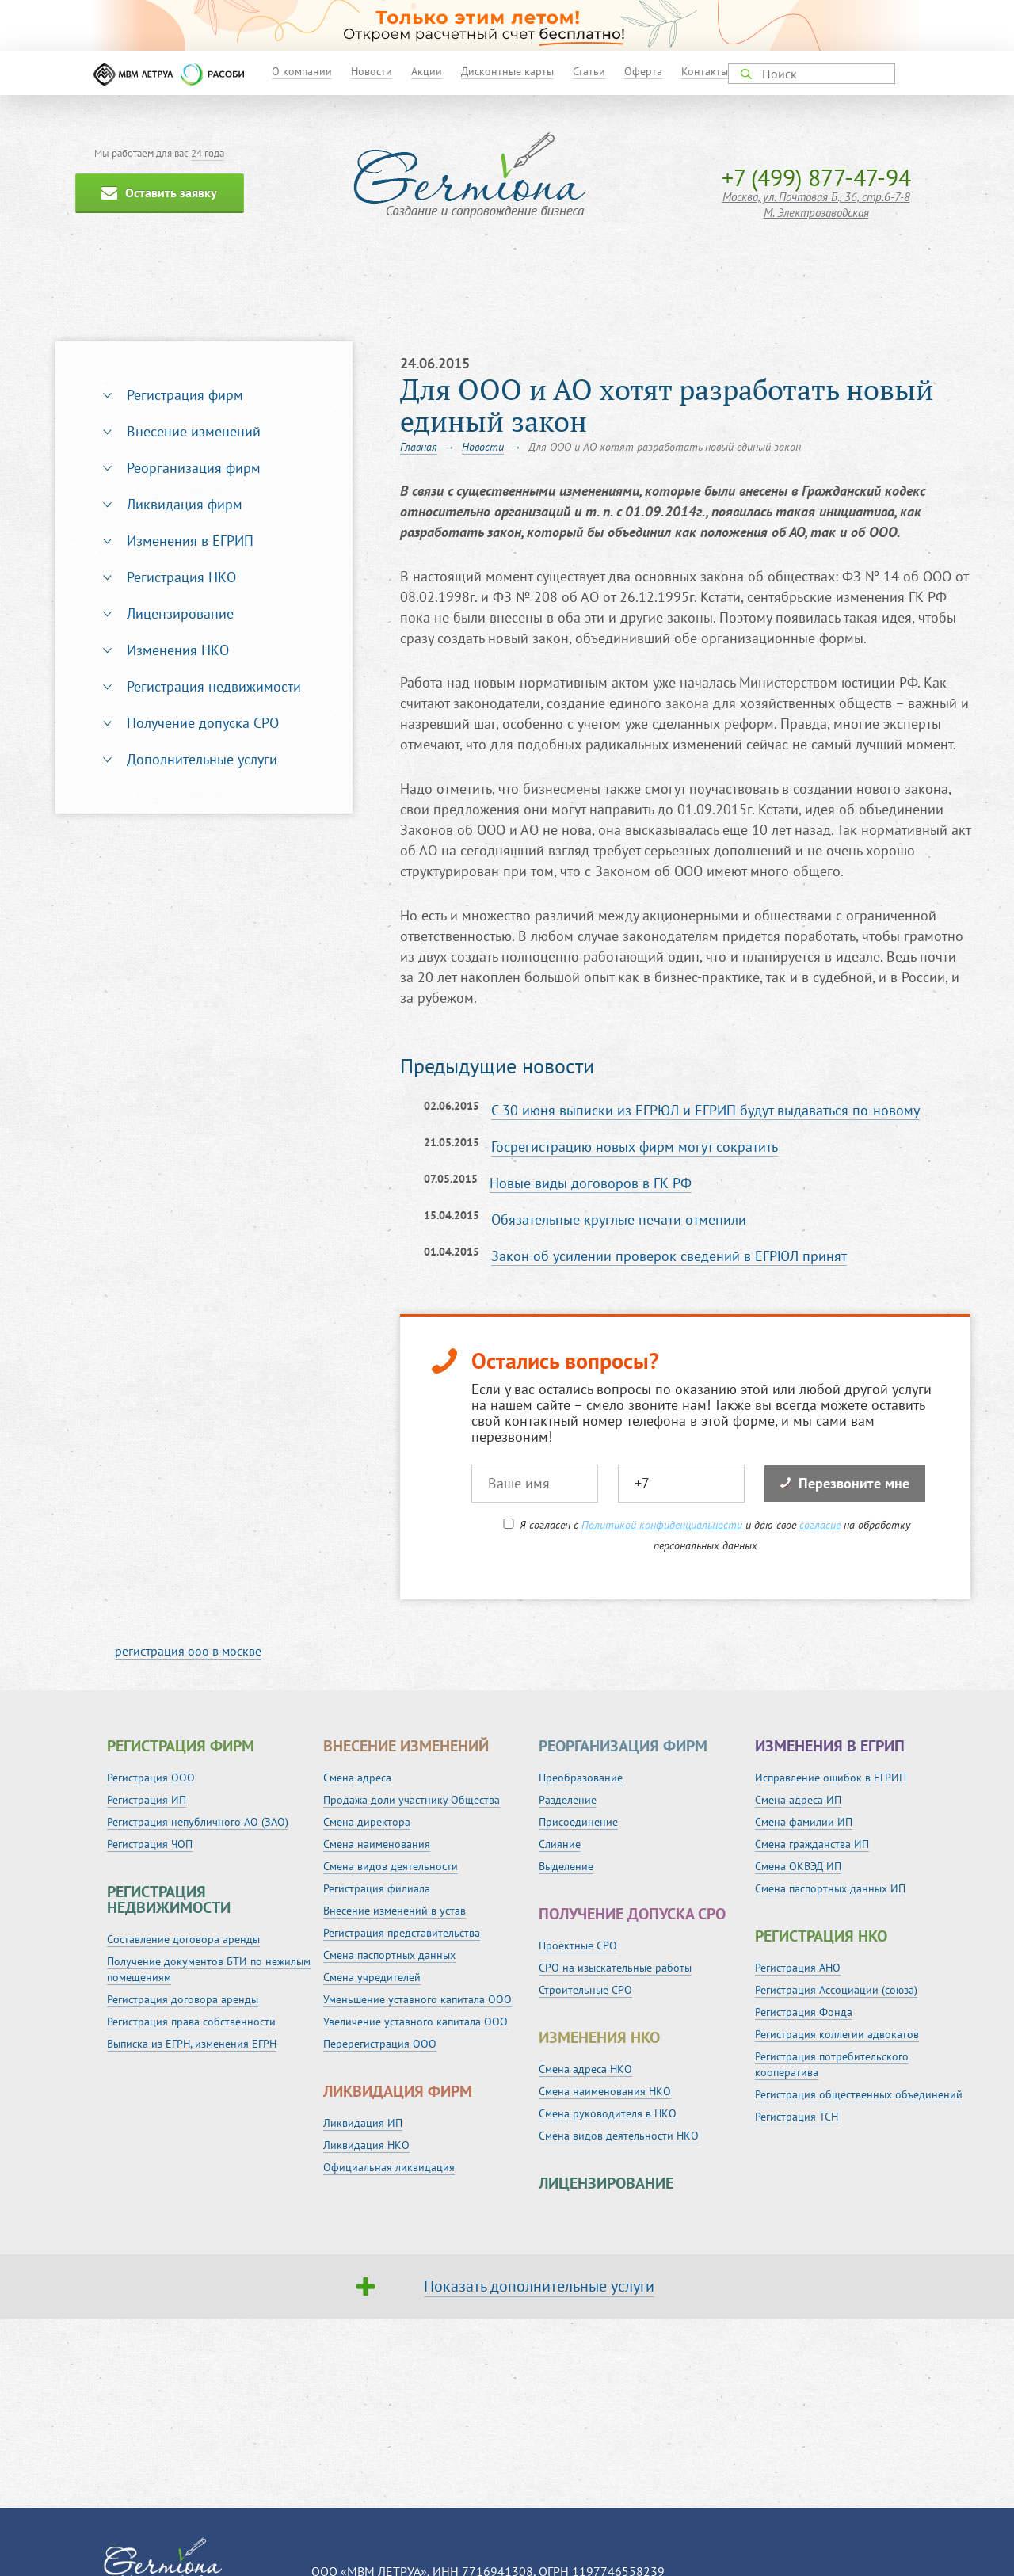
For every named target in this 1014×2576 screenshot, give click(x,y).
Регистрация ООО (151, 1777)
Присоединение (578, 1822)
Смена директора (366, 1822)
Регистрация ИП (146, 1800)
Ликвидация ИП (362, 2123)
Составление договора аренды (183, 1939)
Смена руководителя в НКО (608, 2113)
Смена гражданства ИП (812, 1844)
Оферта (643, 71)
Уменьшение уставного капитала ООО (417, 1999)
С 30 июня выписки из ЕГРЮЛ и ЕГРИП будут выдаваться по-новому (705, 1110)
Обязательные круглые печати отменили (618, 1219)
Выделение (566, 1866)
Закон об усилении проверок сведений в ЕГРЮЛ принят (669, 1256)
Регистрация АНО (798, 1968)
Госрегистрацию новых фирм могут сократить (634, 1146)
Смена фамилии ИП (803, 1822)
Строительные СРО (585, 1990)
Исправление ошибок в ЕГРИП (830, 1777)
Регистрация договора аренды (182, 1999)
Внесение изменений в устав (394, 1910)
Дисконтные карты (507, 71)
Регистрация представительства (401, 1933)
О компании (302, 71)
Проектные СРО (578, 1945)
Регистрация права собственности (191, 2021)
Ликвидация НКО (366, 2145)
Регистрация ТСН (796, 2116)
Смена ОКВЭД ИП (798, 1866)
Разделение (568, 1800)
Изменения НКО (178, 650)
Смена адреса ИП (798, 1800)
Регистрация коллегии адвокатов (837, 2034)
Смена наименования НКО (605, 2091)
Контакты (704, 71)
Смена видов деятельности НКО (619, 2135)
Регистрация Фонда (803, 2012)
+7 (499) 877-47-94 (816, 177)
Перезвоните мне (844, 1483)
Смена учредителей (372, 1977)
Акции (426, 71)
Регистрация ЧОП (150, 1844)
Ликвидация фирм (184, 504)
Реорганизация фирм (194, 468)
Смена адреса (357, 1777)
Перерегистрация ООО (379, 2044)
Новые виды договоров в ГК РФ (591, 1183)
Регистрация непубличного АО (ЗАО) (197, 1822)
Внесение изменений (194, 431)
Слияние (560, 1844)
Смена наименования (376, 1844)
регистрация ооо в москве (188, 1651)
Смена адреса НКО (585, 2069)
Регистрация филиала (376, 1888)
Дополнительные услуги (202, 759)
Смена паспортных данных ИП (830, 1888)
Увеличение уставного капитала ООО (415, 2021)
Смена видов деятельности (390, 1866)
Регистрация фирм (185, 395)
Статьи (589, 71)
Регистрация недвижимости (214, 686)
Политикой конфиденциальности (661, 1525)
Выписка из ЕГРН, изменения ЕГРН (191, 2044)
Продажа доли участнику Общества (411, 1800)
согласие (820, 1525)
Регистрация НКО (181, 577)
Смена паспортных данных (389, 1955)
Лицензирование (180, 613)
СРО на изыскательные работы (615, 1968)
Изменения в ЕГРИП (190, 541)
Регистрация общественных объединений (859, 2094)
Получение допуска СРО (203, 723)
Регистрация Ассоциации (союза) (836, 1990)
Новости (371, 71)
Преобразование (581, 1777)
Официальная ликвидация (389, 2167)
